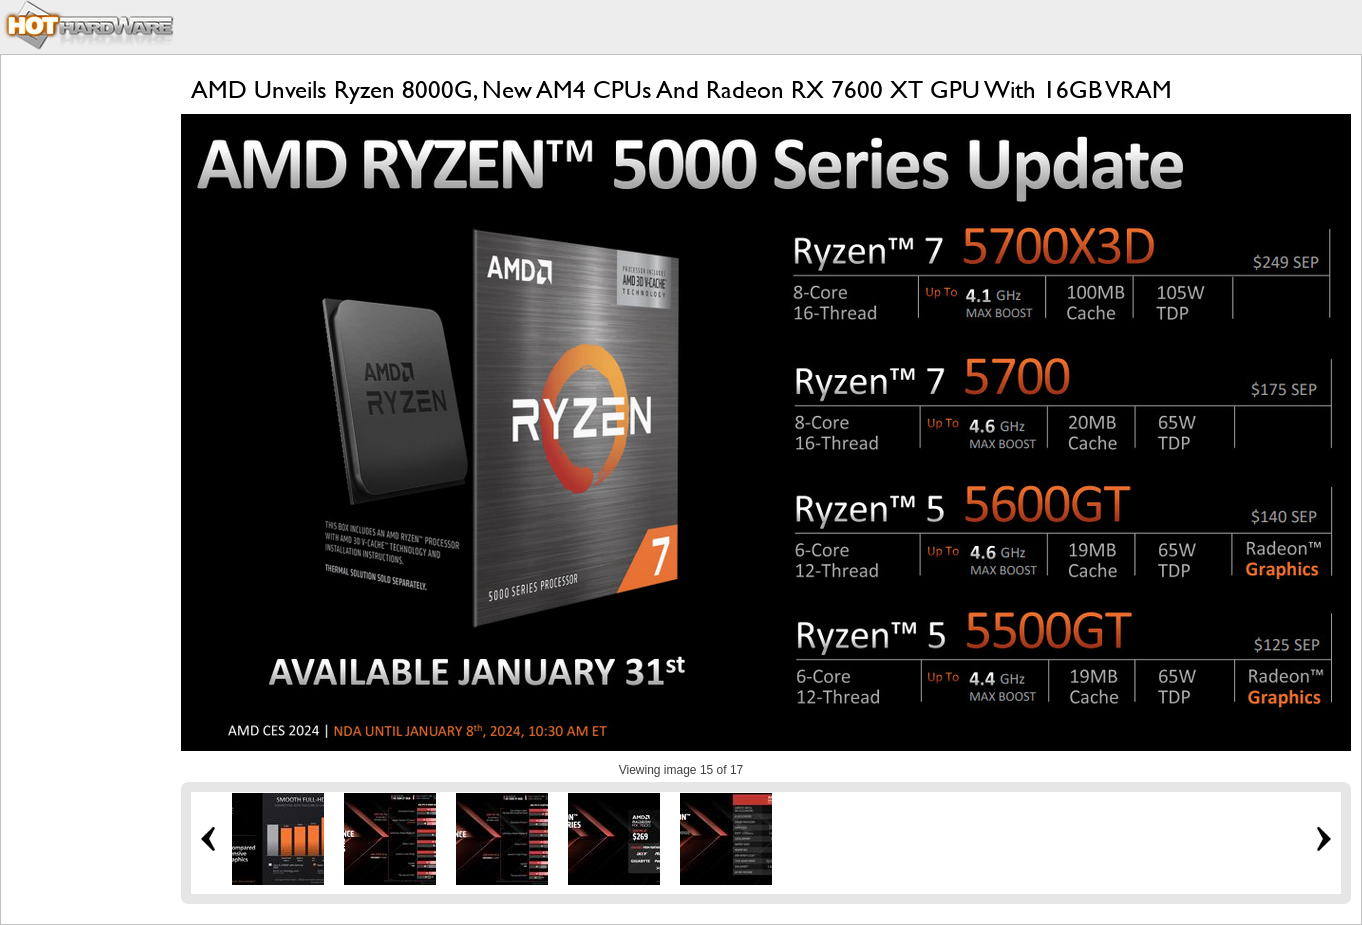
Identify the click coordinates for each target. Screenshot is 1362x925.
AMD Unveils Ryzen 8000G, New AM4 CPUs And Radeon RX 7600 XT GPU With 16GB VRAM (681, 89)
